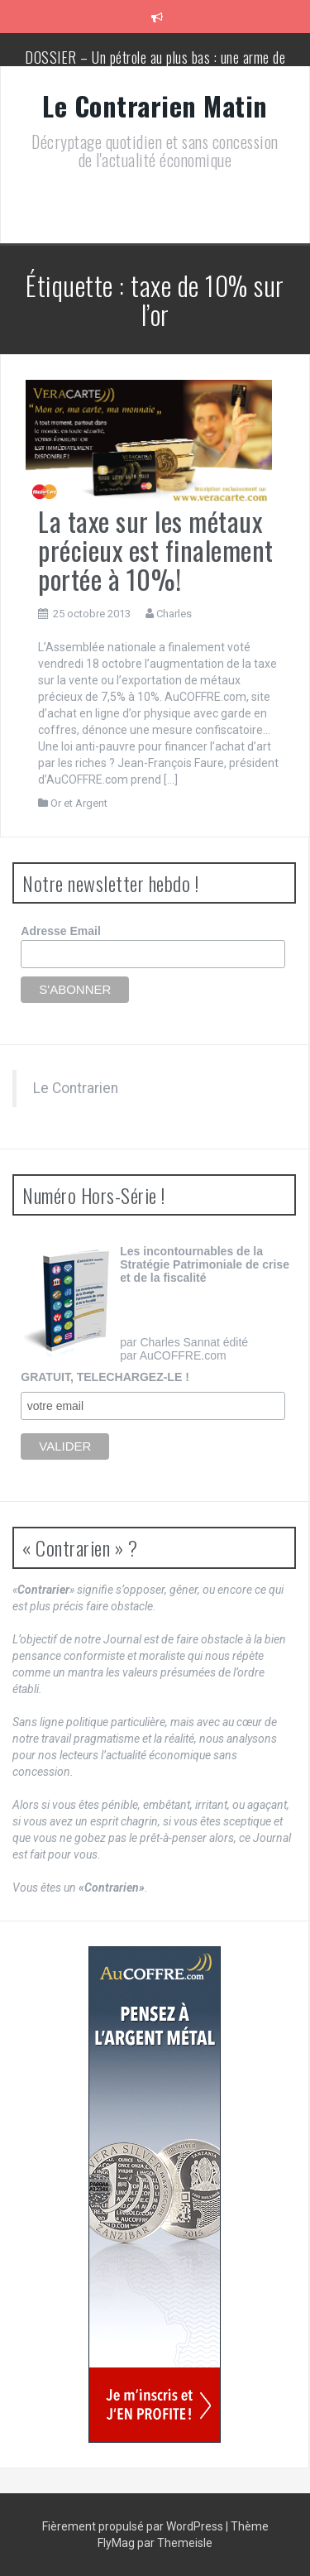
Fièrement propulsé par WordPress (134, 2526)
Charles (174, 613)
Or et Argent (78, 803)
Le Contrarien (75, 1088)
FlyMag (116, 2543)
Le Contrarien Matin (155, 105)
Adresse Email (61, 931)
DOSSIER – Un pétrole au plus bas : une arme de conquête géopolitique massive (155, 65)
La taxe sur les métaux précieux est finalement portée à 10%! (156, 549)
